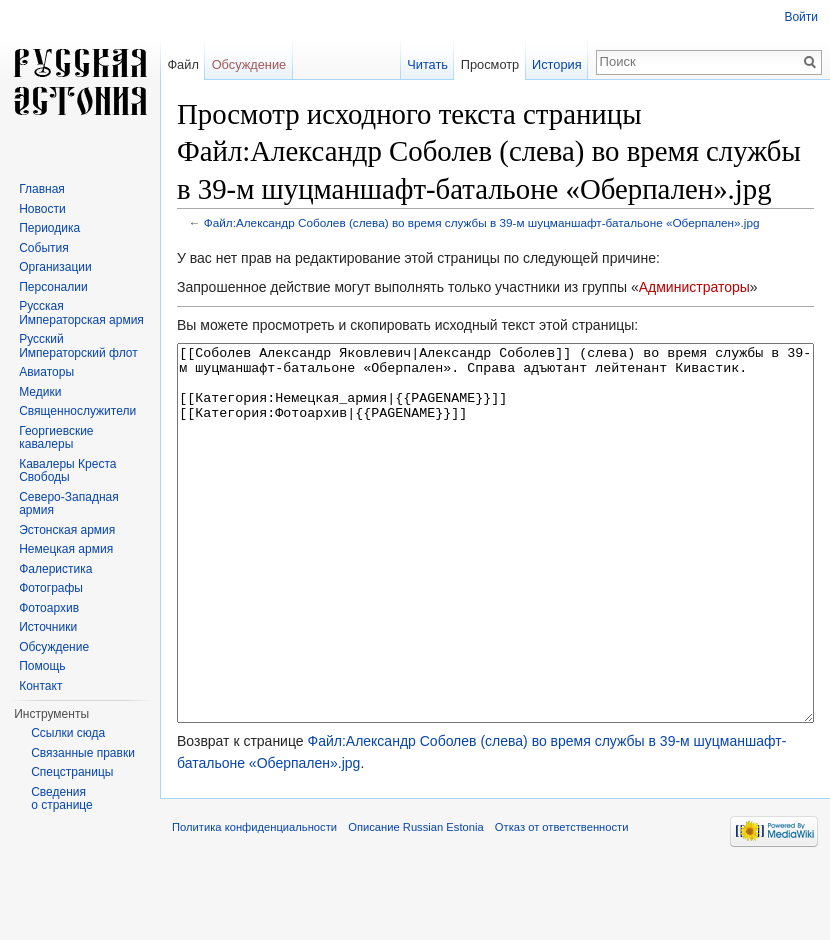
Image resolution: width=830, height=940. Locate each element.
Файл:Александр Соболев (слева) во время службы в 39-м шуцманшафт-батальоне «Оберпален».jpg (482, 222)
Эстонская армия (67, 530)
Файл (182, 64)
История (557, 64)
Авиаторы (46, 372)
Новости (42, 209)
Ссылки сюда (68, 733)
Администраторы (694, 287)
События (44, 248)
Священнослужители (77, 411)
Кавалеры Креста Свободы (67, 471)
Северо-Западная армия (69, 504)
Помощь (42, 666)
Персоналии (53, 287)
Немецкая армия (66, 549)
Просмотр (490, 64)
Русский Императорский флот (78, 346)
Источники (48, 627)
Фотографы (51, 588)
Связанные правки (83, 753)
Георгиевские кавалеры (56, 438)
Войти (801, 17)
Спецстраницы (72, 772)
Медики (40, 392)
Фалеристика (55, 569)
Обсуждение (249, 64)
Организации (55, 267)
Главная (42, 189)
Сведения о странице (62, 799)
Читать (427, 64)
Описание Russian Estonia (415, 902)
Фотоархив (49, 608)
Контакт (40, 686)
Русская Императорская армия (81, 313)
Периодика (49, 228)
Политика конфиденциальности (254, 902)
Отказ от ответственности (562, 902)
